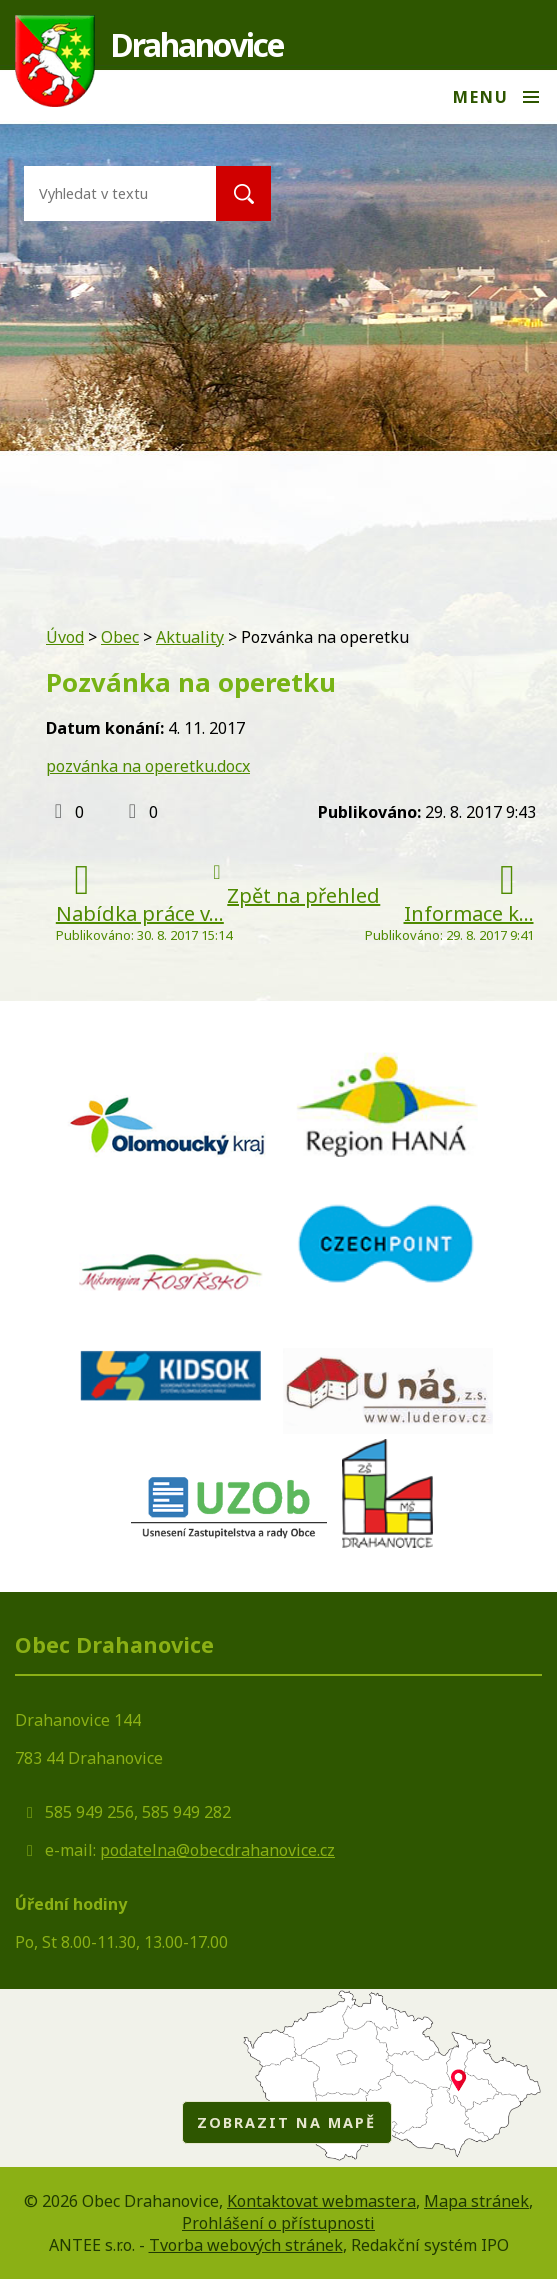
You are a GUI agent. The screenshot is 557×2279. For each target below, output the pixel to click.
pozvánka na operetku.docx (148, 766)
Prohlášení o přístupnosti (278, 2223)
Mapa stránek (476, 2201)
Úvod (65, 637)
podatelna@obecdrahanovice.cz (217, 1850)
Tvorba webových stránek (246, 2245)
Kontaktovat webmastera (321, 2201)
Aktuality (190, 637)
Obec (120, 637)
